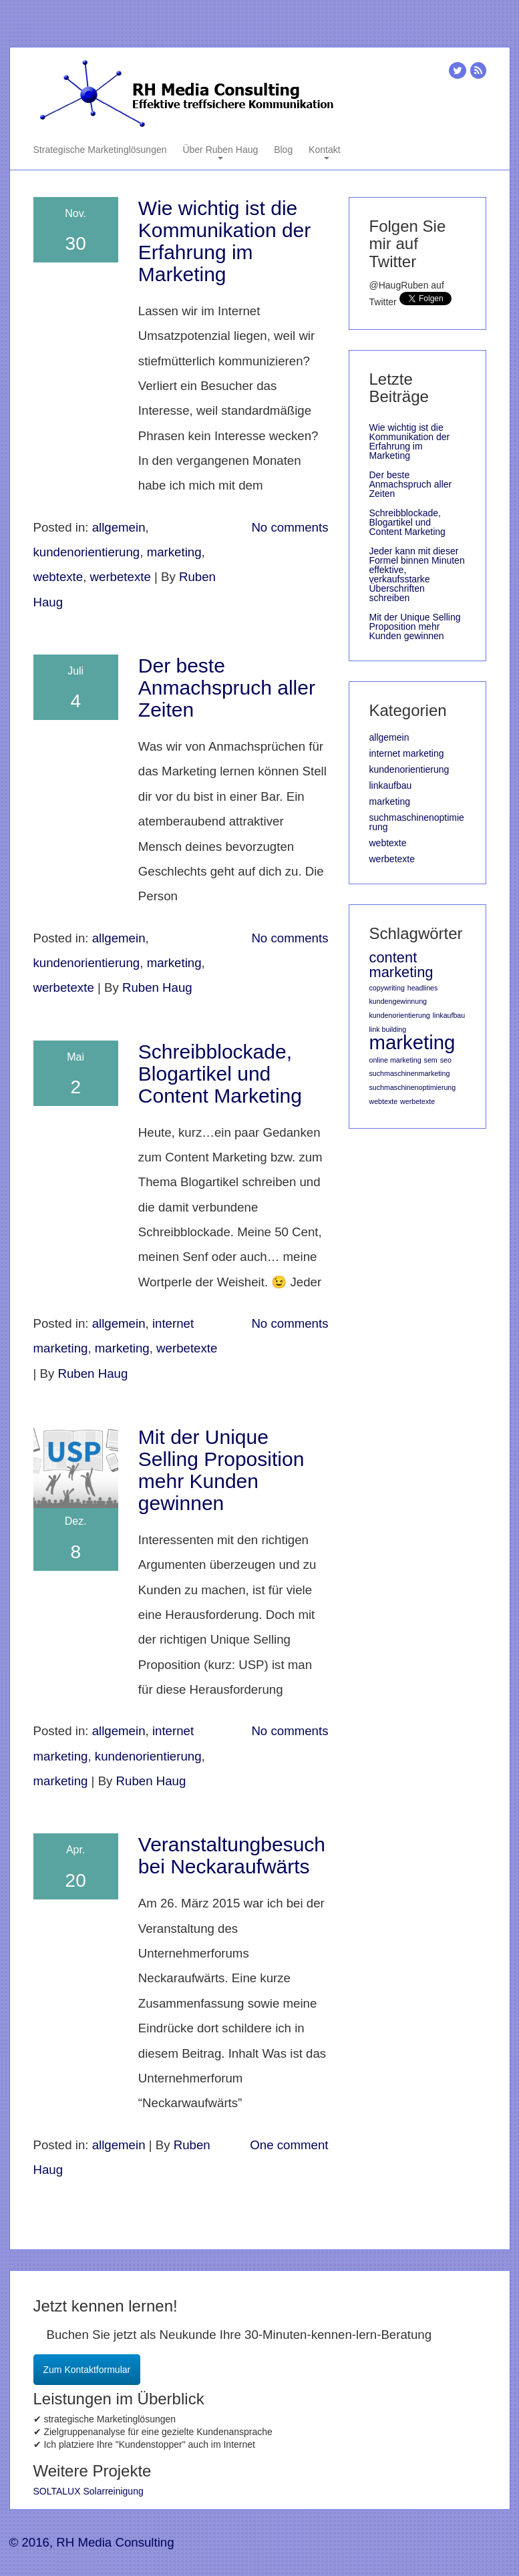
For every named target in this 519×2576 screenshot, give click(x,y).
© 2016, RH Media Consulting (91, 2542)
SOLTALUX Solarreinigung (88, 2491)
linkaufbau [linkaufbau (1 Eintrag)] (449, 1015)
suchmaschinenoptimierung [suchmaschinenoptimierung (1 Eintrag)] (412, 1087)
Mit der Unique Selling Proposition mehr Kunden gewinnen (221, 1470)
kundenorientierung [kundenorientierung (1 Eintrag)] (399, 1015)
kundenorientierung (86, 552)
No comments (289, 527)
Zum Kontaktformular (87, 2369)
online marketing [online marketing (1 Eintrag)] (395, 1060)
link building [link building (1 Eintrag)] (388, 1029)
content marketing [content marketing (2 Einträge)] (401, 965)
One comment (289, 2145)
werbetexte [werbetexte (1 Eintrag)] (417, 1101)
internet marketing (406, 753)
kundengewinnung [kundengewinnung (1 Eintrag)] (398, 1001)
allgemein (119, 527)
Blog (283, 150)
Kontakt (324, 150)
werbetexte (120, 577)
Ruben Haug (157, 987)
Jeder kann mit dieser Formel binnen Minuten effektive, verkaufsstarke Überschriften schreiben (417, 574)
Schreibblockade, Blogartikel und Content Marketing (220, 1074)
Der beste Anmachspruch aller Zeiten (226, 688)
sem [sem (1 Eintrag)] (431, 1060)
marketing (174, 552)
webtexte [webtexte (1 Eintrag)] (383, 1101)
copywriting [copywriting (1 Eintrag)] (387, 988)
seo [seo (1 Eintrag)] (446, 1060)
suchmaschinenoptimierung (416, 822)
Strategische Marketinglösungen (100, 150)
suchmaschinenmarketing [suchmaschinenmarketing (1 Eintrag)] (409, 1073)
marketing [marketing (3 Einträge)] (412, 1042)
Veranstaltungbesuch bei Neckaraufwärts (231, 1855)
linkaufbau (390, 785)
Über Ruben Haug (220, 150)
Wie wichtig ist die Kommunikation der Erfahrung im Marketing (224, 241)
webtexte (58, 577)
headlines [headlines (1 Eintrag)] (422, 988)
